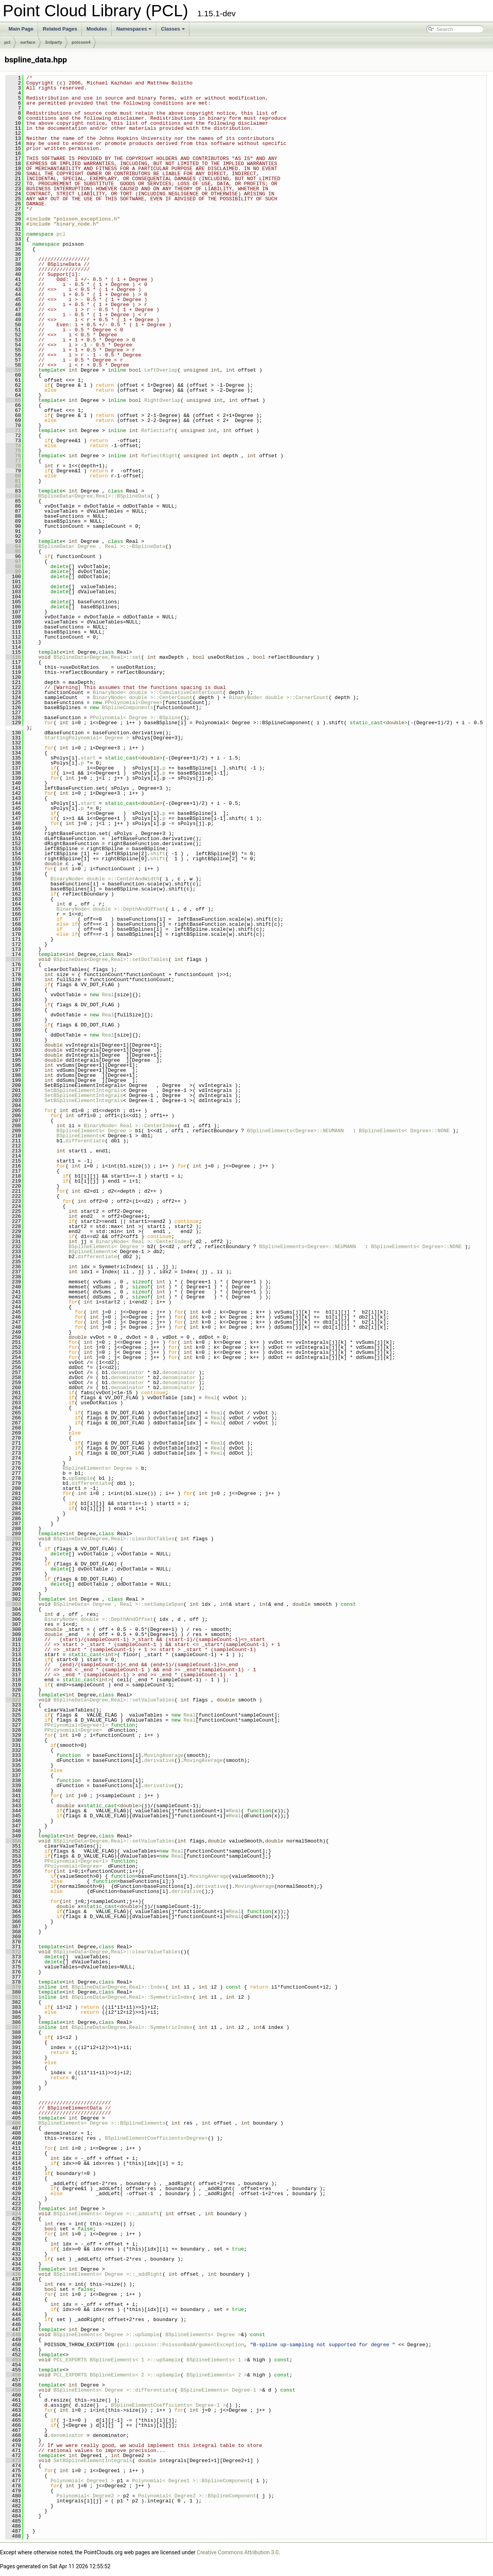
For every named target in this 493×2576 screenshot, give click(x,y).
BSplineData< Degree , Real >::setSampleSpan (118, 1604)
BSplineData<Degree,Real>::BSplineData (94, 495)
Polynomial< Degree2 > (88, 2495)
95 (13, 551)
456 (13, 2374)
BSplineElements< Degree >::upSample (106, 2334)
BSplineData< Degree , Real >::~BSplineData (101, 546)
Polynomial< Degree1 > (82, 2480)
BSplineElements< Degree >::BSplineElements (101, 2123)
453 (13, 2359)
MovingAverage (163, 1755)
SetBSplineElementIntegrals (84, 1090)
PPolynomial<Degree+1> (76, 1725)
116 (13, 657)
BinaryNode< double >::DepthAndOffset (111, 909)
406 (13, 2123)
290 (13, 1538)
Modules (96, 29)
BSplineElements (79, 1135)
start (88, 757)
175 (13, 959)
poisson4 (81, 42)
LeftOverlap (161, 370)
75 (13, 450)
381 (13, 1997)
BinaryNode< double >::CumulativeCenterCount (157, 692)
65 (13, 400)
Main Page (21, 29)
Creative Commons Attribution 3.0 (238, 2552)
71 (13, 430)
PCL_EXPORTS (70, 2359)
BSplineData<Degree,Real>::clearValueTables (117, 1951)
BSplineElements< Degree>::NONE (404, 1130)
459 (13, 2390)
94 (13, 546)
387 (13, 2027)
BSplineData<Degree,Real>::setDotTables (110, 959)
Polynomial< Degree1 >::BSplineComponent (191, 2480)
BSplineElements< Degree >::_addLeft (106, 2213)
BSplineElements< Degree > (94, 1130)
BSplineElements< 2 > (216, 2374)
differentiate (85, 1140)
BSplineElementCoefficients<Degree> (156, 2138)
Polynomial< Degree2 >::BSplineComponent (197, 2495)
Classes (172, 29)
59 (13, 370)
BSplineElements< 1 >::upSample (135, 2359)
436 (13, 2274)
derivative (159, 1760)
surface (27, 42)
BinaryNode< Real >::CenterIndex (131, 1125)
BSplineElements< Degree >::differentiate (113, 2390)
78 (13, 465)
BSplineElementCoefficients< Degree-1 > (168, 2405)
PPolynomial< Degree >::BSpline (135, 717)
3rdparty (53, 42)
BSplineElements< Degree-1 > (221, 2390)
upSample (81, 1478)
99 (13, 571)
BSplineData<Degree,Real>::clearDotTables (113, 1538)
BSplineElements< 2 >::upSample (135, 2374)
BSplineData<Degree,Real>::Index (118, 1987)
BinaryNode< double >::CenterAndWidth (104, 878)
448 (13, 2334)
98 (13, 566)
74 (13, 445)
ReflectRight (159, 455)
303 (13, 1604)
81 (13, 480)
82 (13, 485)
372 (13, 1951)
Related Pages (60, 29)
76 (13, 455)
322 (13, 1699)
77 (13, 460)
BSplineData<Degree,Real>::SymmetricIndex (132, 1997)
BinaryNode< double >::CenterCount (142, 697)
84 (13, 495)
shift (157, 853)
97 (13, 561)
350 (13, 1840)
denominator (127, 1372)
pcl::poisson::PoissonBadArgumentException (182, 2344)
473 (13, 2460)
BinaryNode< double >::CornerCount (278, 697)
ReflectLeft (157, 430)
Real (108, 994)
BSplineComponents (127, 707)
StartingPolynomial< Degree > (87, 737)
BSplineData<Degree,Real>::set (97, 657)
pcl (7, 42)
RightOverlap (162, 400)
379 (13, 1987)
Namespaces (134, 29)
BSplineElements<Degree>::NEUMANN (295, 1130)
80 (13, 475)
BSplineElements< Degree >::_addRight (107, 2274)
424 (13, 2213)
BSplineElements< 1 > (216, 2359)
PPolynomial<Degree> (133, 702)
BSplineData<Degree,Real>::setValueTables (113, 1699)
